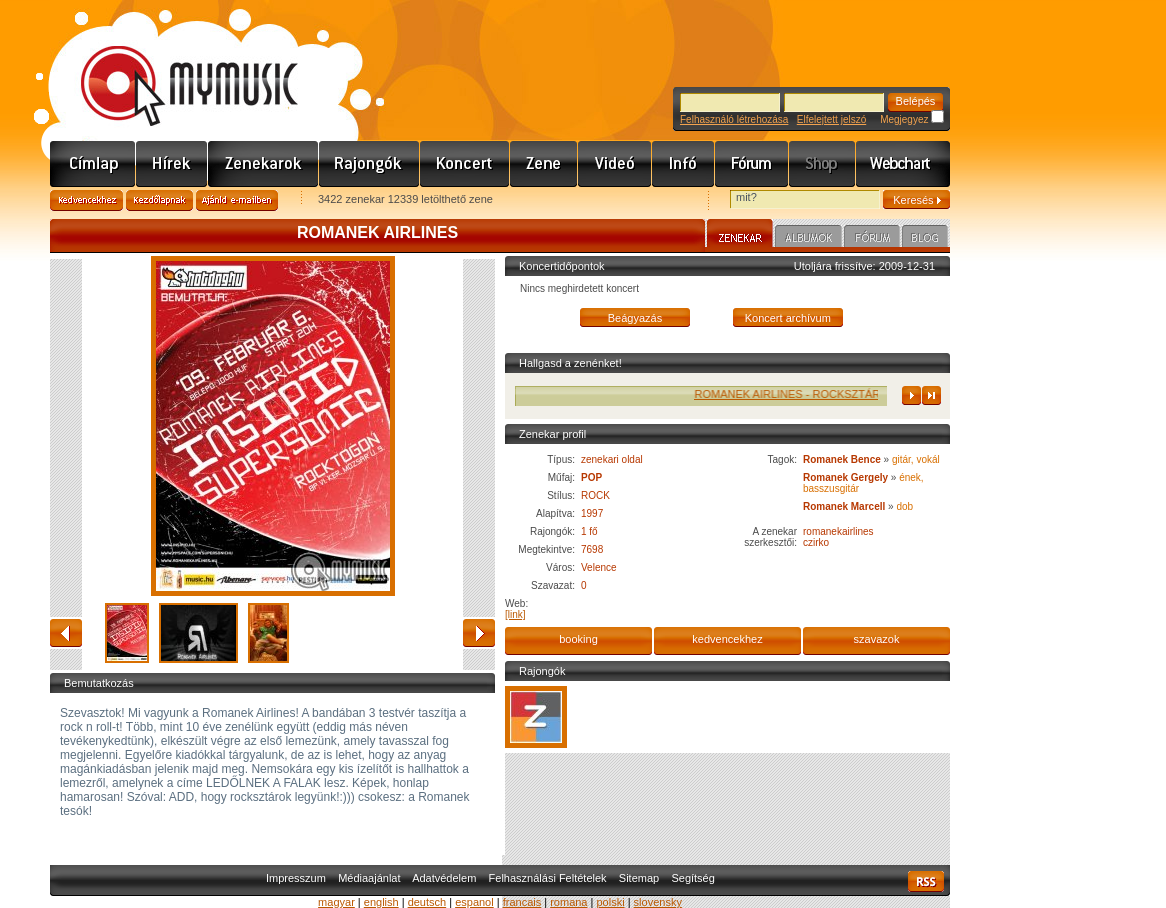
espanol (474, 902)
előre (479, 633)
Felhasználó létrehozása (734, 119)
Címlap (93, 164)
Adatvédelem (444, 878)
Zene (544, 164)
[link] (515, 614)
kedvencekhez (727, 639)
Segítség (692, 878)
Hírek (172, 164)
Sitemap (639, 878)
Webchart (903, 164)
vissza (66, 633)
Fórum (752, 164)
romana (568, 902)
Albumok (808, 239)
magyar (336, 902)
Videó (615, 164)
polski (610, 902)
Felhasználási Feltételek (548, 878)
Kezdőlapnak (159, 200)
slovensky (658, 902)
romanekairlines (838, 531)
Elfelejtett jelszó (831, 119)
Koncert (465, 164)
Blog (925, 239)
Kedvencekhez (86, 200)
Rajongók (369, 164)
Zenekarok (263, 164)
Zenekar (740, 236)
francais (522, 902)
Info (683, 164)
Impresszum (296, 878)
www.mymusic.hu (172, 65)
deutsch (427, 902)
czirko (816, 542)
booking (578, 639)
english (381, 902)
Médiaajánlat (369, 878)
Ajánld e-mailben (237, 200)
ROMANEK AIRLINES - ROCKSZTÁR (799, 394)
